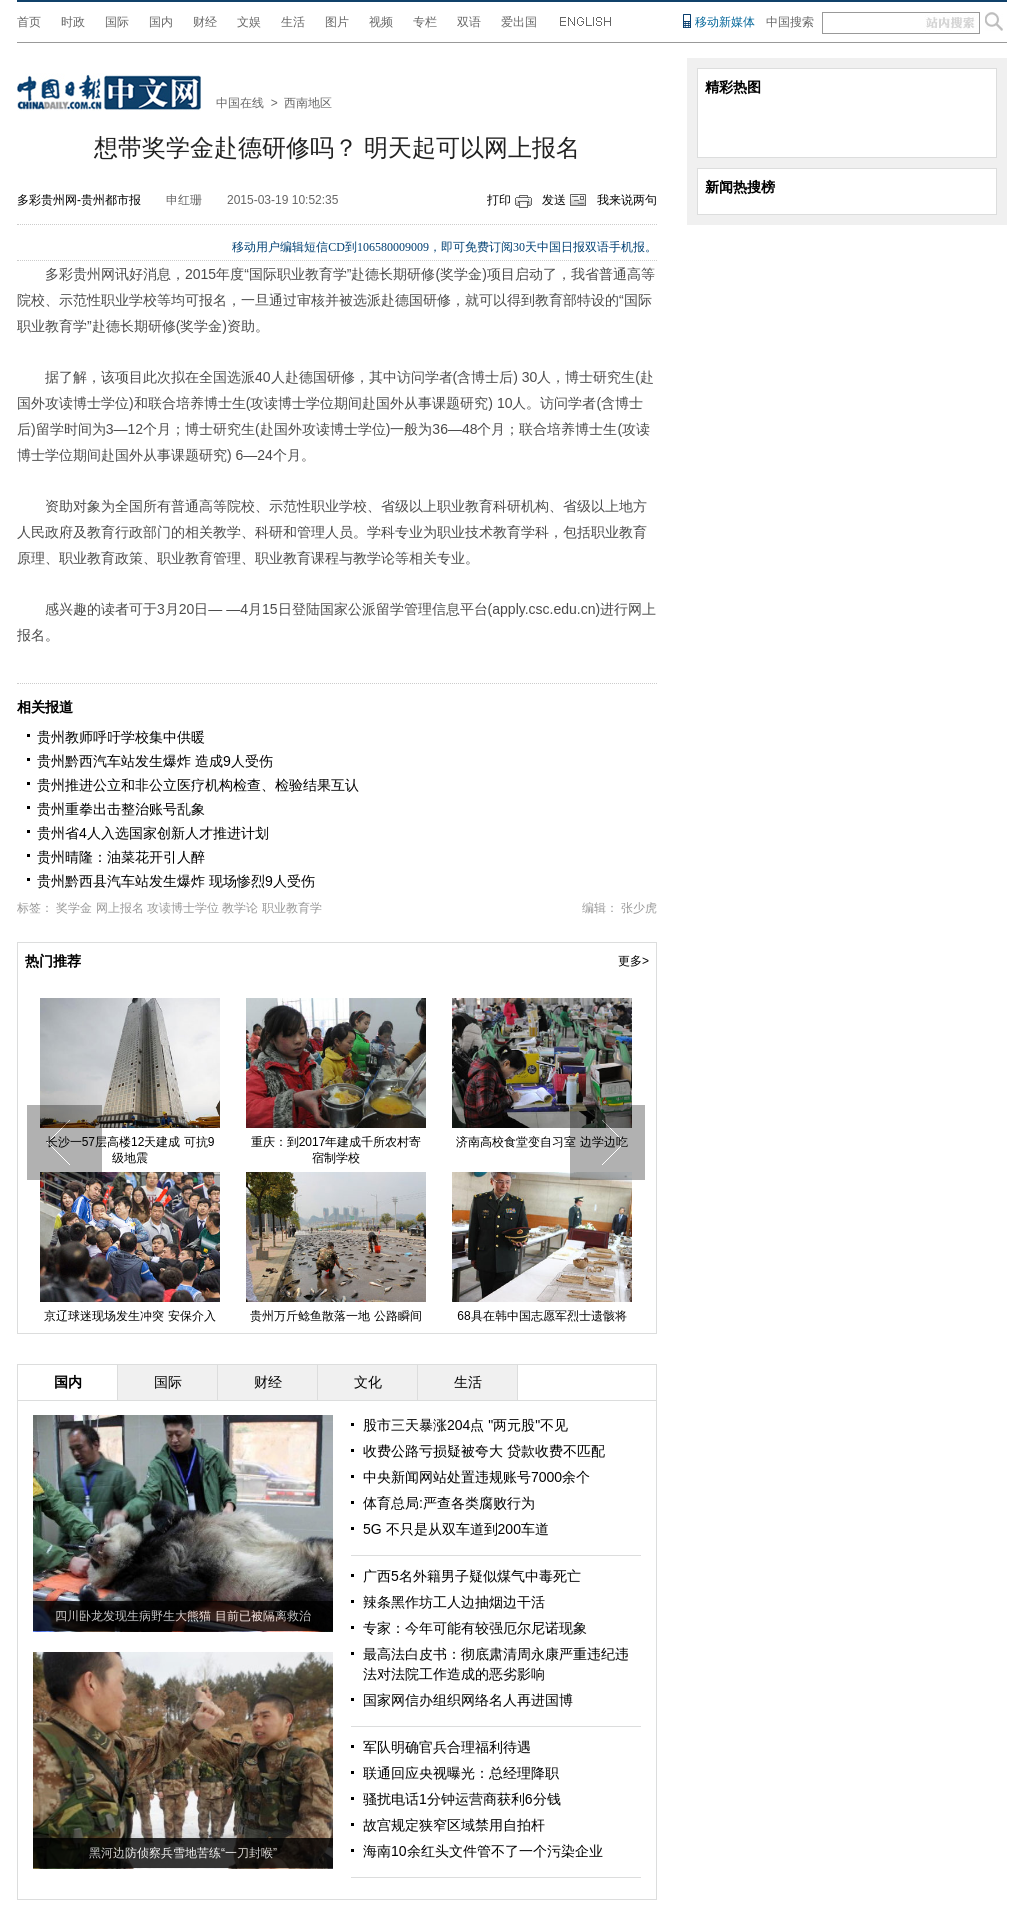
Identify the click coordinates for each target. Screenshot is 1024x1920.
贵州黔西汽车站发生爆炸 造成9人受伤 (155, 761)
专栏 (425, 22)
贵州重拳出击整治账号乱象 (121, 809)
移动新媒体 (725, 22)
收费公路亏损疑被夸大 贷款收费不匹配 (484, 1451)
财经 (205, 22)
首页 (29, 22)
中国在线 (240, 103)
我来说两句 (627, 200)
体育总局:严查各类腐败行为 (449, 1503)
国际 (117, 22)
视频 (381, 22)
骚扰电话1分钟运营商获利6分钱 (462, 1799)
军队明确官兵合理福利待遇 (447, 1747)
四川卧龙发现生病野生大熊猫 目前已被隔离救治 (182, 1616)
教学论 (240, 908)
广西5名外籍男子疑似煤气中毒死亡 (472, 1576)
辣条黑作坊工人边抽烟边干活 (454, 1602)
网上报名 (120, 908)
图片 (337, 22)
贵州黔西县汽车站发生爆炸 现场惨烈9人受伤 (176, 881)
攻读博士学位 (183, 908)
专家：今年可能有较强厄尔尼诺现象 (475, 1628)
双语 (469, 22)
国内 (161, 22)
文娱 (249, 22)
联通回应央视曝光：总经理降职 (461, 1773)
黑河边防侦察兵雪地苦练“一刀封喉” (183, 1853)
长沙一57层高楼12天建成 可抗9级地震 (159, 1150)
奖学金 (74, 908)
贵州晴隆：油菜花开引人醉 (121, 857)
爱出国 (519, 22)
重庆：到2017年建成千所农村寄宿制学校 (365, 1150)
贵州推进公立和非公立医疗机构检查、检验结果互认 (198, 785)
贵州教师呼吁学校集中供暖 (121, 737)
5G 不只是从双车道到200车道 (456, 1529)
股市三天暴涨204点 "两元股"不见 (465, 1425)
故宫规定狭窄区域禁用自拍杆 (454, 1825)
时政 (73, 22)
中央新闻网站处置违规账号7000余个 (476, 1477)
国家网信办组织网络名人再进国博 (468, 1700)
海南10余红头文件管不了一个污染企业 (483, 1851)
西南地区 (308, 103)
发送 (554, 200)
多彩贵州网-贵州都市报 (79, 200)
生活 (293, 22)
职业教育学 (292, 908)
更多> (633, 961)
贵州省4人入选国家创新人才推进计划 (153, 833)
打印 (499, 200)
